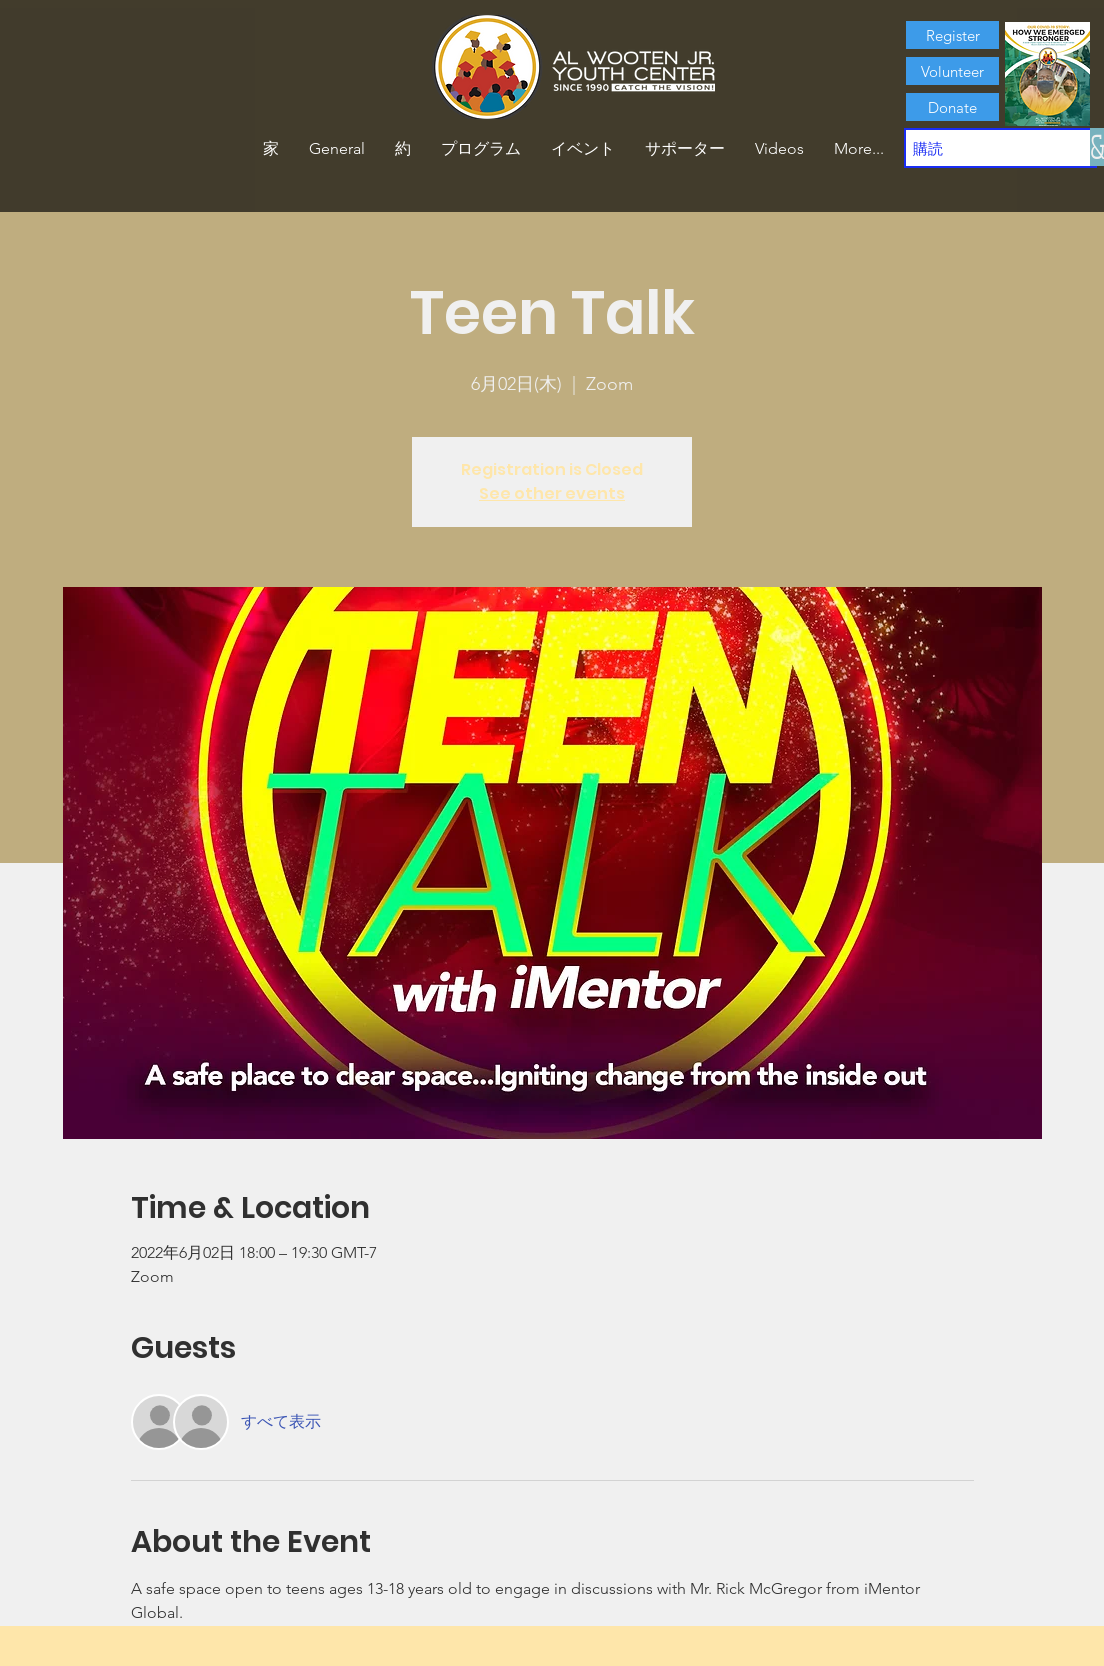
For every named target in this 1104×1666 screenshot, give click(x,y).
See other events (552, 493)
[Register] (952, 35)
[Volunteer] (952, 71)
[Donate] (952, 107)
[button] (403, 149)
